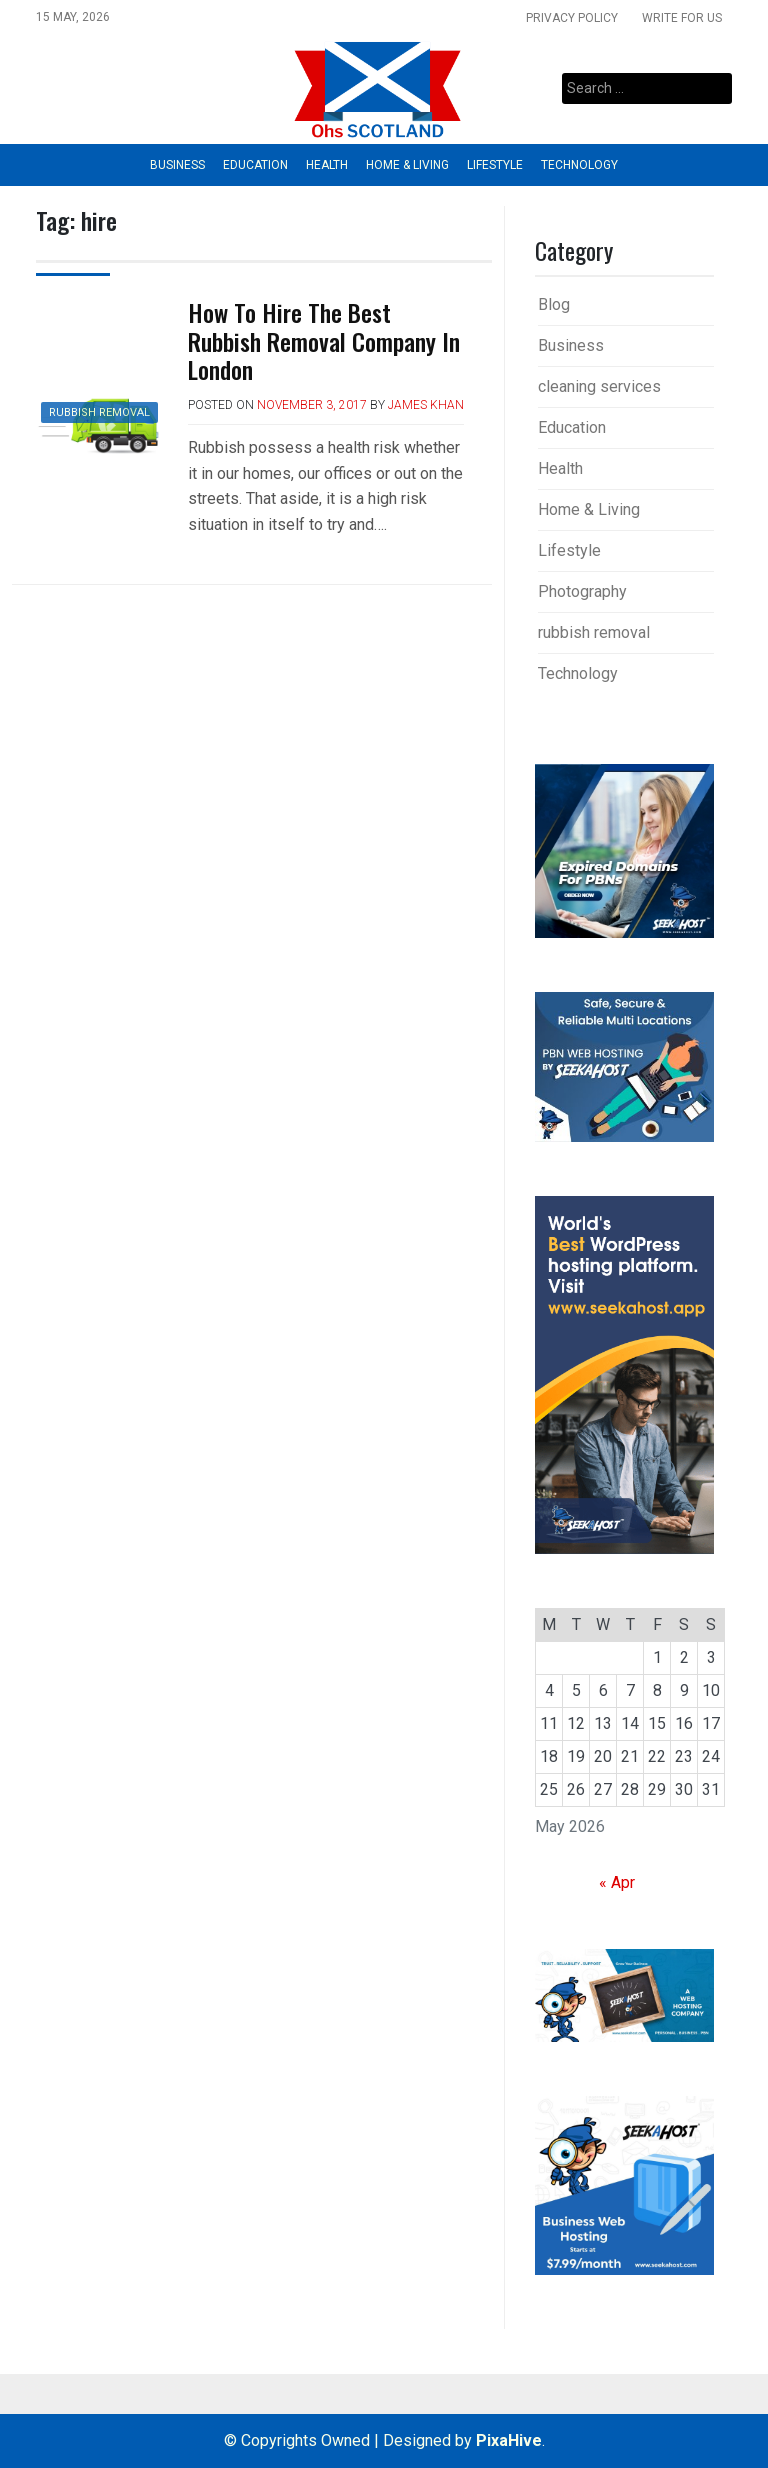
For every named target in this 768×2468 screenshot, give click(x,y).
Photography (582, 591)
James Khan (426, 405)
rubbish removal (99, 412)
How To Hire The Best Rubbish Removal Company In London (324, 341)
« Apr (617, 1882)
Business (177, 165)
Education (255, 165)
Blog (554, 304)
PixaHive (509, 2440)
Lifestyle (495, 165)
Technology (579, 165)
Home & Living (407, 165)
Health (327, 165)
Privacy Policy (572, 18)
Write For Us (682, 18)
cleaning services (599, 386)
